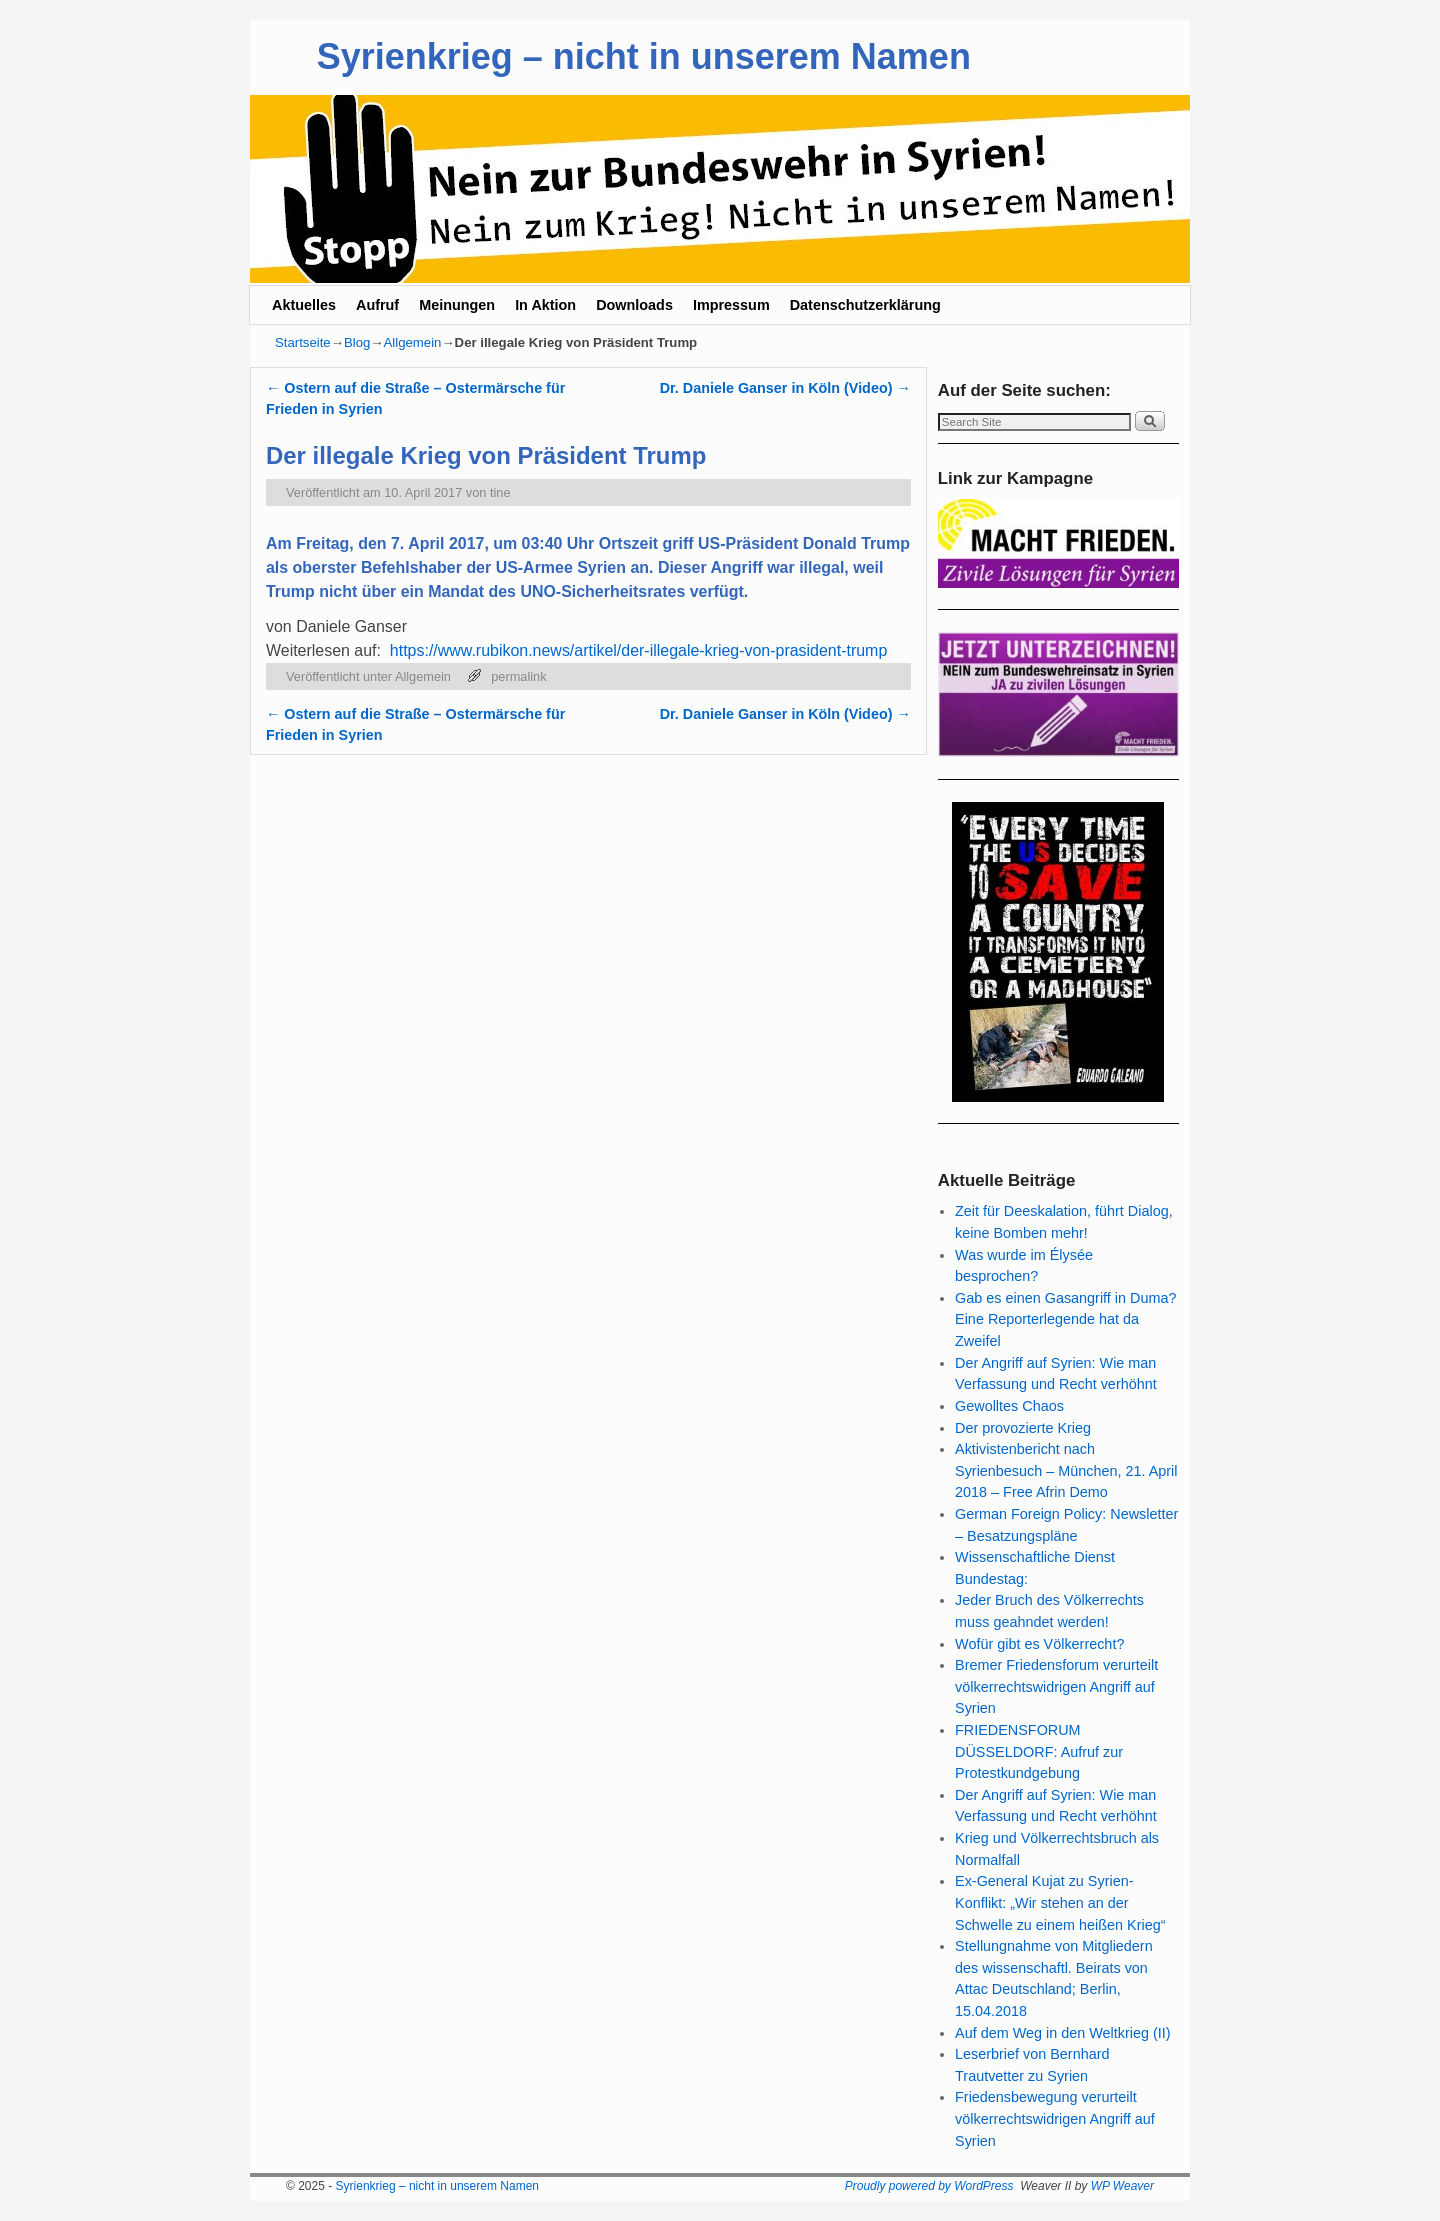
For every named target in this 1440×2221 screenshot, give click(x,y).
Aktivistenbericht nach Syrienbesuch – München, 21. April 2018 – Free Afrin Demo (1066, 1470)
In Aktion (545, 305)
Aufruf (377, 305)
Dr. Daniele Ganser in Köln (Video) (785, 388)
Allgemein (413, 342)
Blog (357, 342)
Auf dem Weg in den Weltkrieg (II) (1062, 2033)
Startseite (303, 342)
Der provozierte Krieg (1023, 1428)
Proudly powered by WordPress (929, 2186)
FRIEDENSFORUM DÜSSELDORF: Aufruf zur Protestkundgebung (1039, 1751)
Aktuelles (304, 305)
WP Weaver (1122, 2186)
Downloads (634, 305)
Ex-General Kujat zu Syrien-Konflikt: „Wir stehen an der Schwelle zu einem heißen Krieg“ (1060, 1902)
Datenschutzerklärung (865, 305)
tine (500, 492)
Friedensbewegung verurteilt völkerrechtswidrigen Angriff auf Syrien (1055, 2118)
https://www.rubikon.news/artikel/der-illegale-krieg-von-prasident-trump (638, 650)
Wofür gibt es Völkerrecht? (1039, 1644)
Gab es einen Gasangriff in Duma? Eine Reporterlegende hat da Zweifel (1065, 1319)
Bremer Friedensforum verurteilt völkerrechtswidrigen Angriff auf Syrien (1056, 1686)
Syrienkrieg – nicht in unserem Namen (644, 56)
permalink (518, 676)
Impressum (731, 305)
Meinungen (457, 305)
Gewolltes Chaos (1009, 1406)
